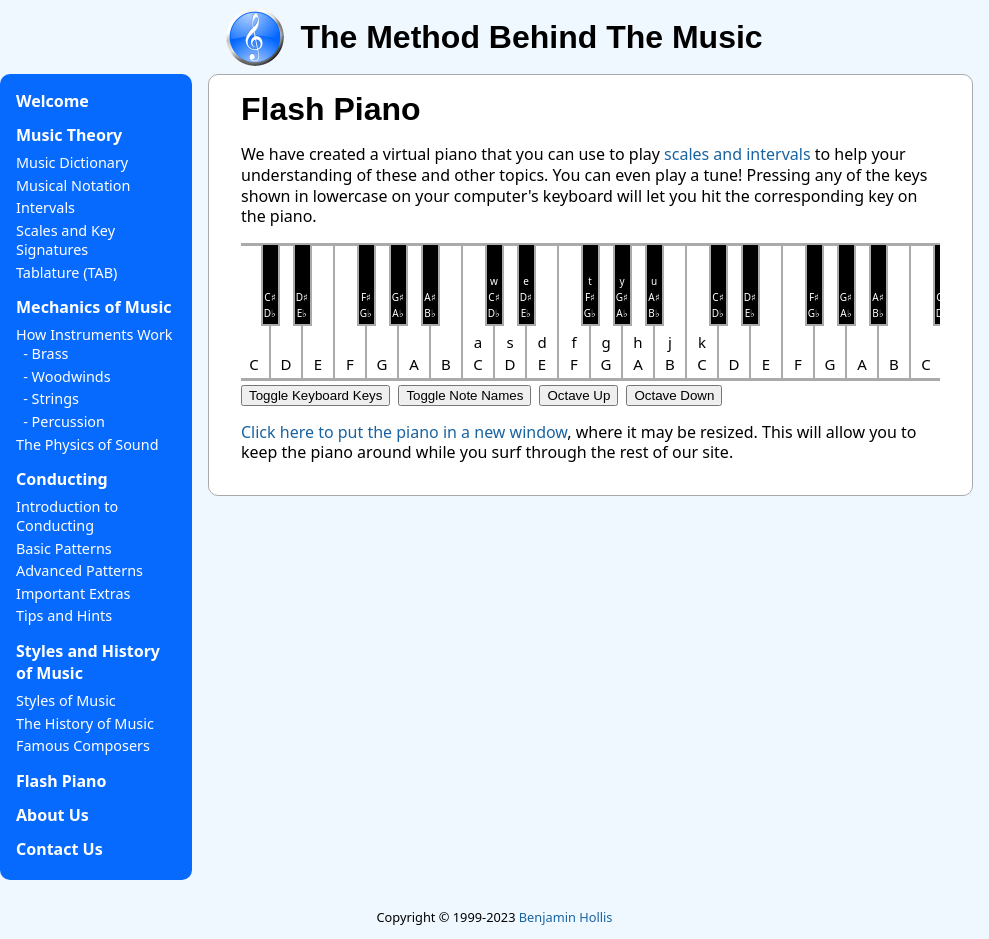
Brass (50, 353)
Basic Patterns (64, 548)
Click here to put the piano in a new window (404, 432)
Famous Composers (83, 745)
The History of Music (85, 723)
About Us (52, 815)
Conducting (62, 479)
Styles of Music (66, 700)
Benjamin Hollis (566, 917)
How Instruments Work (94, 334)
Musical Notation (73, 185)
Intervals (45, 207)
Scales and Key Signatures (65, 240)
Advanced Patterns (79, 570)
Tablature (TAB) (66, 272)
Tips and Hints (64, 615)
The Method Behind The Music (531, 37)
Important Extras (73, 593)
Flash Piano (61, 781)
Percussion (68, 421)
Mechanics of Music (93, 307)
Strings (55, 398)
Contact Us (59, 849)
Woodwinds (71, 376)
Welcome (52, 101)
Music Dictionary (72, 162)
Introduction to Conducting (67, 516)
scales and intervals (737, 154)
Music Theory (69, 135)
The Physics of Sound (87, 444)
